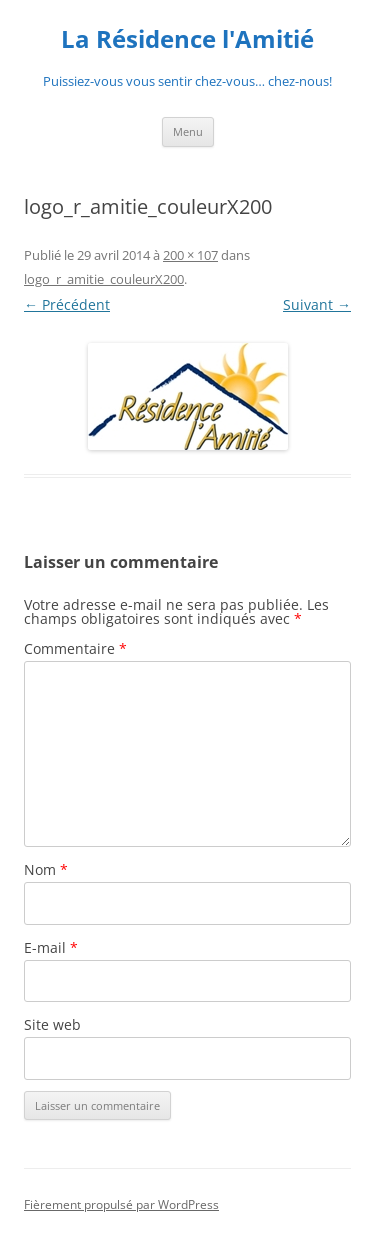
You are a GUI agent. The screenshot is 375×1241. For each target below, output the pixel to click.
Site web (52, 1024)
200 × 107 (190, 255)
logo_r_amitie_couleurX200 (104, 279)
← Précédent (67, 304)
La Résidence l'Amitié (187, 39)
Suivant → (317, 304)
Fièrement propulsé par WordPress (121, 1204)
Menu (188, 131)
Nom (46, 869)
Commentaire (75, 648)
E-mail (51, 947)
